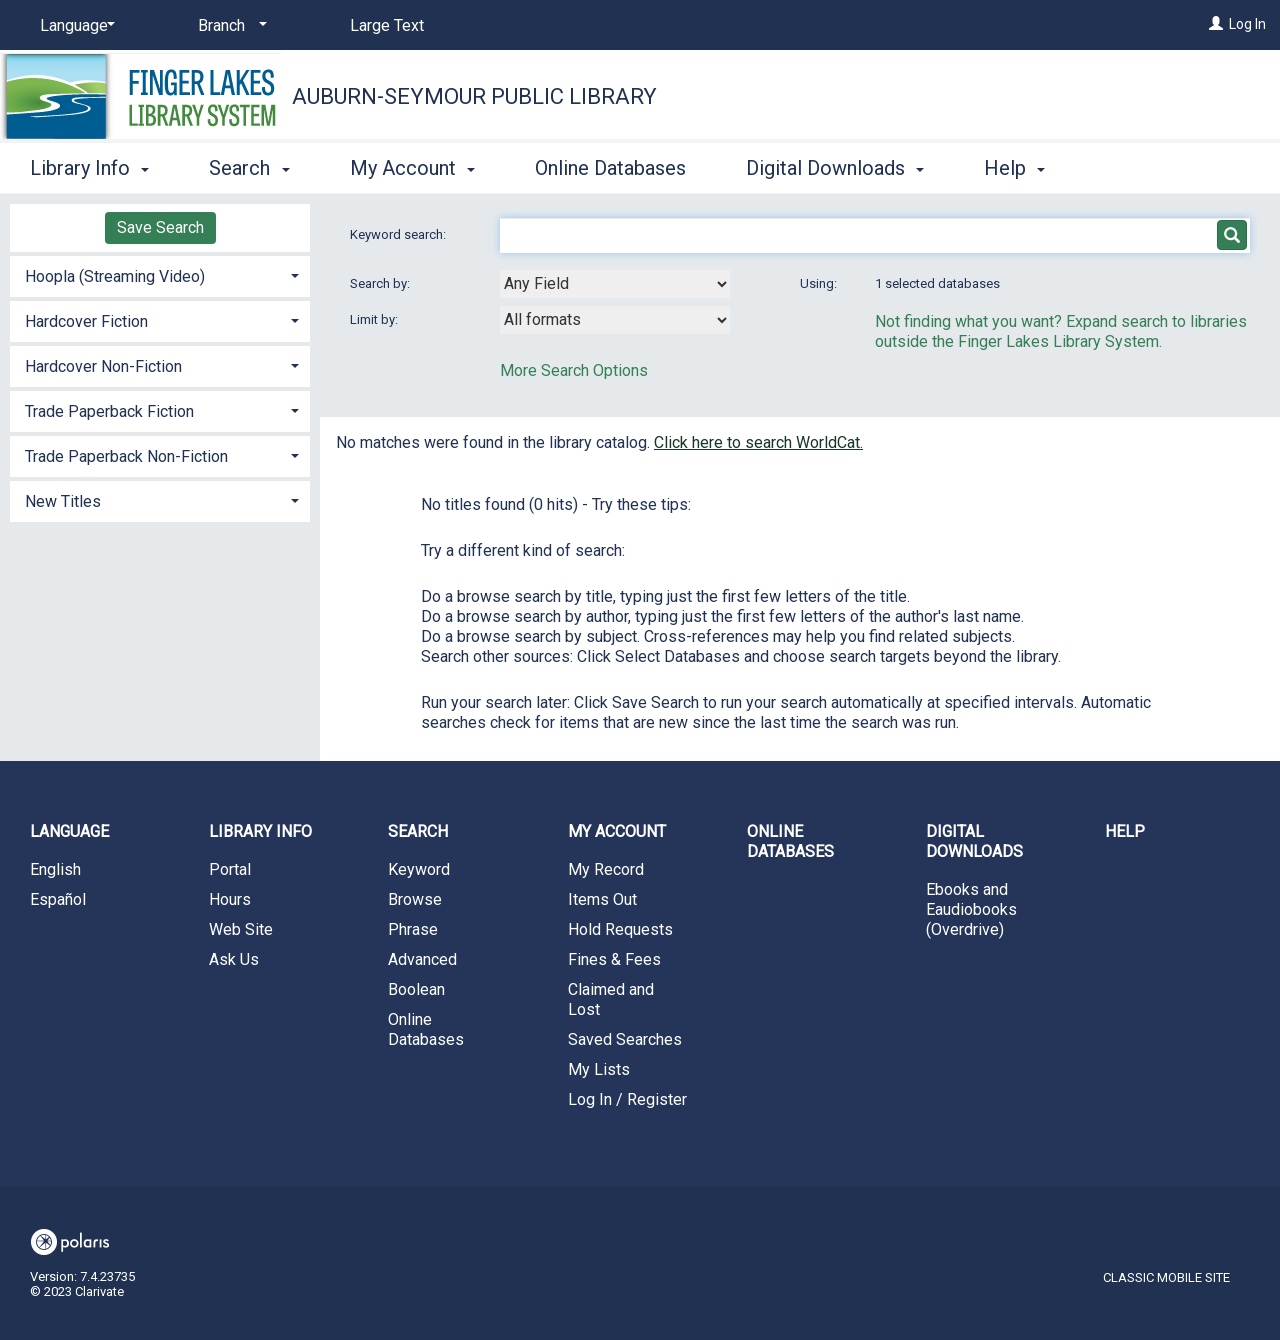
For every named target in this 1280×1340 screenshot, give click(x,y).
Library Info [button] (89, 168)
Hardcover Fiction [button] (86, 321)
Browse (415, 899)
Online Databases (610, 168)
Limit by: (375, 319)
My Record (606, 869)
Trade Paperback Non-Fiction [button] (126, 456)
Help (1125, 831)
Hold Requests (620, 929)
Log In (1247, 24)
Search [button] (249, 168)
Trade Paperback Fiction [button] (109, 411)
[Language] (74, 26)
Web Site (241, 929)
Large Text (387, 25)
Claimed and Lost (611, 999)
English (55, 869)
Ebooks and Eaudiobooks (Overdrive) (971, 909)
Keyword (419, 869)
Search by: (381, 283)
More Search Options (574, 370)
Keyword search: (399, 234)
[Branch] (229, 26)
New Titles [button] (63, 501)
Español (58, 899)
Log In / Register (627, 1099)
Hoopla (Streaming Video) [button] (115, 276)
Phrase (413, 929)
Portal (230, 869)
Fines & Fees (614, 959)
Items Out (602, 899)
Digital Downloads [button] (835, 168)
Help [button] (1014, 168)
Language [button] (69, 831)
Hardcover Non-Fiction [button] (103, 366)
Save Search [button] (160, 227)
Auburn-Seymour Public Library (474, 96)
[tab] (160, 274)
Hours (230, 899)
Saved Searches (625, 1039)
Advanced (422, 959)
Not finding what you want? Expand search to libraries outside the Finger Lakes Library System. (1061, 331)
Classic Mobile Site (1166, 1277)
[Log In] (1216, 24)
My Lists (599, 1069)
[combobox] (615, 284)
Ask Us (234, 959)
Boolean (416, 989)
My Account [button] (412, 168)
